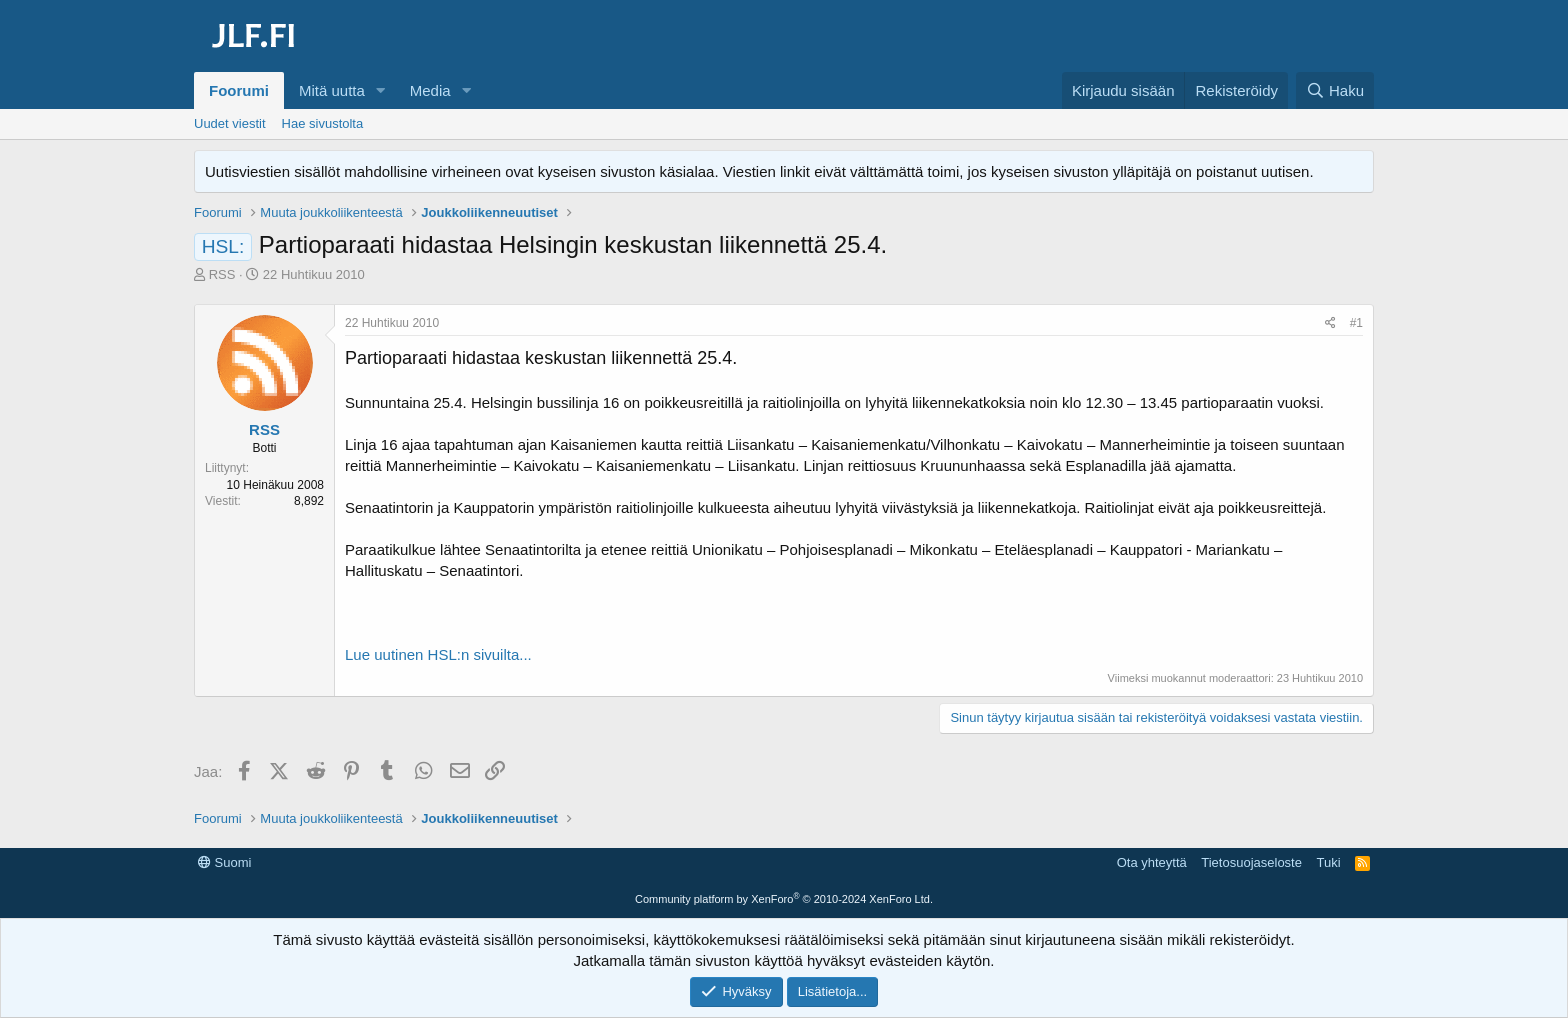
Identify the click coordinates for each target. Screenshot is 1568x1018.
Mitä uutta (332, 90)
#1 (1356, 323)
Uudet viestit (230, 123)
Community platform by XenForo (784, 899)
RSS (222, 274)
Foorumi (239, 90)
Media (430, 90)
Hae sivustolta (323, 123)
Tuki (1328, 862)
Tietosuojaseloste (1251, 862)
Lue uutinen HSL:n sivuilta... (438, 654)
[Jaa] (1330, 323)
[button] (381, 90)
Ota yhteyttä (1152, 862)
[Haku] (1335, 90)
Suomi (224, 862)
